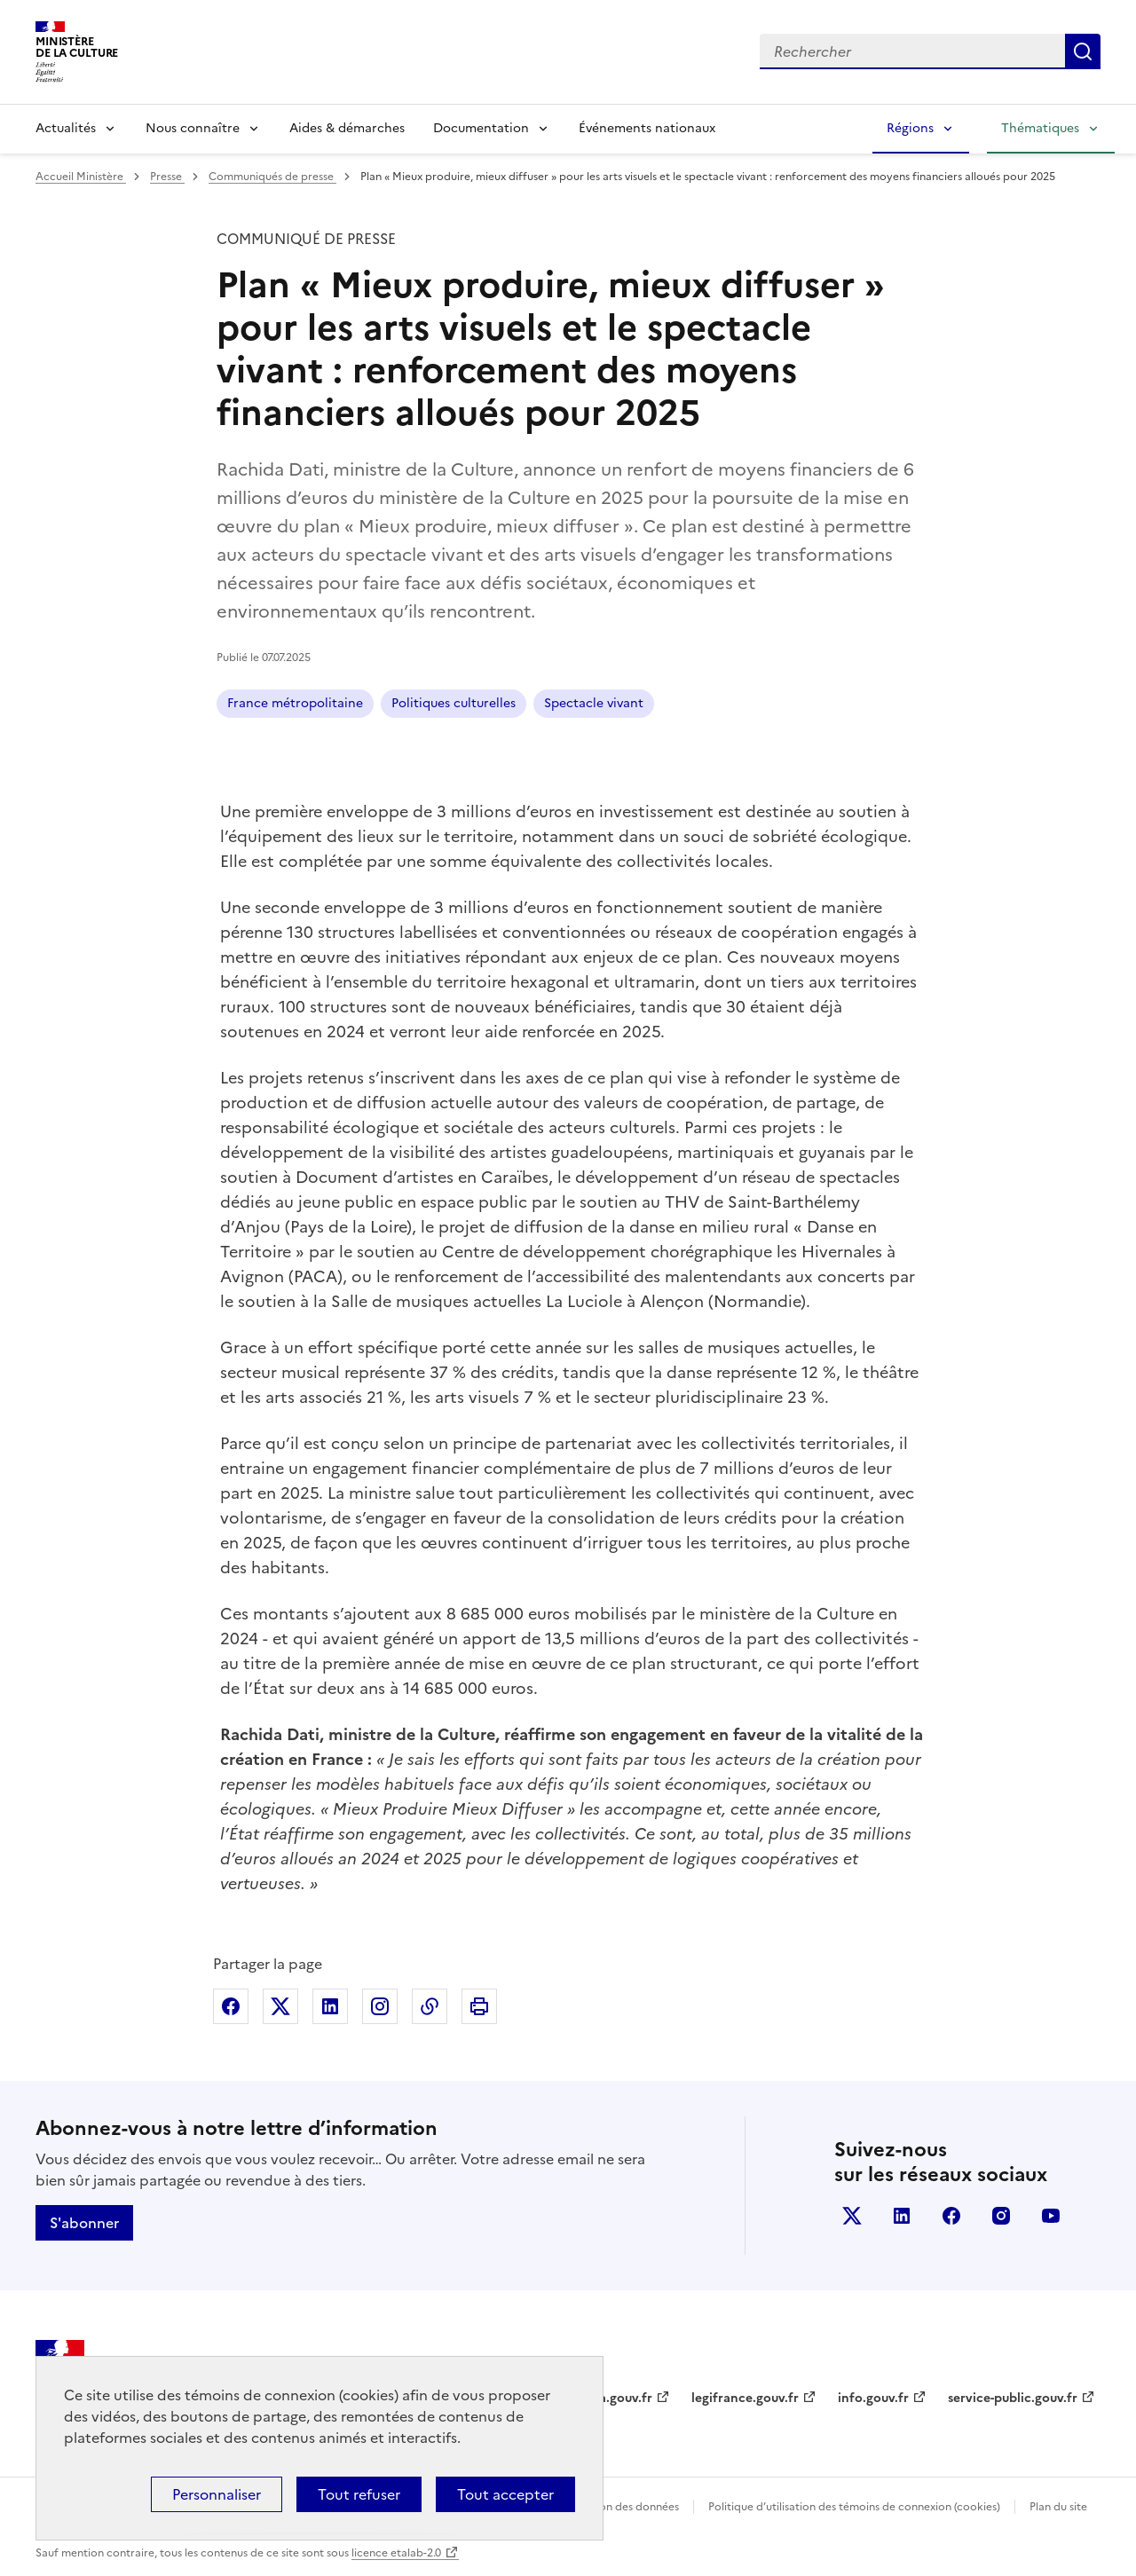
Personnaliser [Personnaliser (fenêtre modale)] (216, 2494)
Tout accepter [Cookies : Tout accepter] (505, 2494)
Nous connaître (193, 128)
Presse (167, 177)
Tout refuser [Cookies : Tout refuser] (359, 2494)
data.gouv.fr (615, 2398)
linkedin (901, 2215)
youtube (1051, 2215)
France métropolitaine (295, 703)
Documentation (481, 128)
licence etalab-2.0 (396, 2553)
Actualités (66, 128)
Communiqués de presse (272, 177)
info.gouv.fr (873, 2398)
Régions (910, 128)
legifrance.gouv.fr (745, 2398)
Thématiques (1040, 128)
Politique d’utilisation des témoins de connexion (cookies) (854, 2507)
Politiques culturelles (453, 703)
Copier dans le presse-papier (429, 2006)
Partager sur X (280, 2006)
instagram (1001, 2215)
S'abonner (84, 2222)
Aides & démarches (347, 128)
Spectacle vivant (593, 703)
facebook (951, 2215)
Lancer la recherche (1082, 51)
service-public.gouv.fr (1012, 2398)
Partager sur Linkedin (330, 2006)
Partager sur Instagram (380, 2006)
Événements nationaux (647, 128)
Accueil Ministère (81, 177)
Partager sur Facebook (230, 2006)
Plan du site (1058, 2507)
